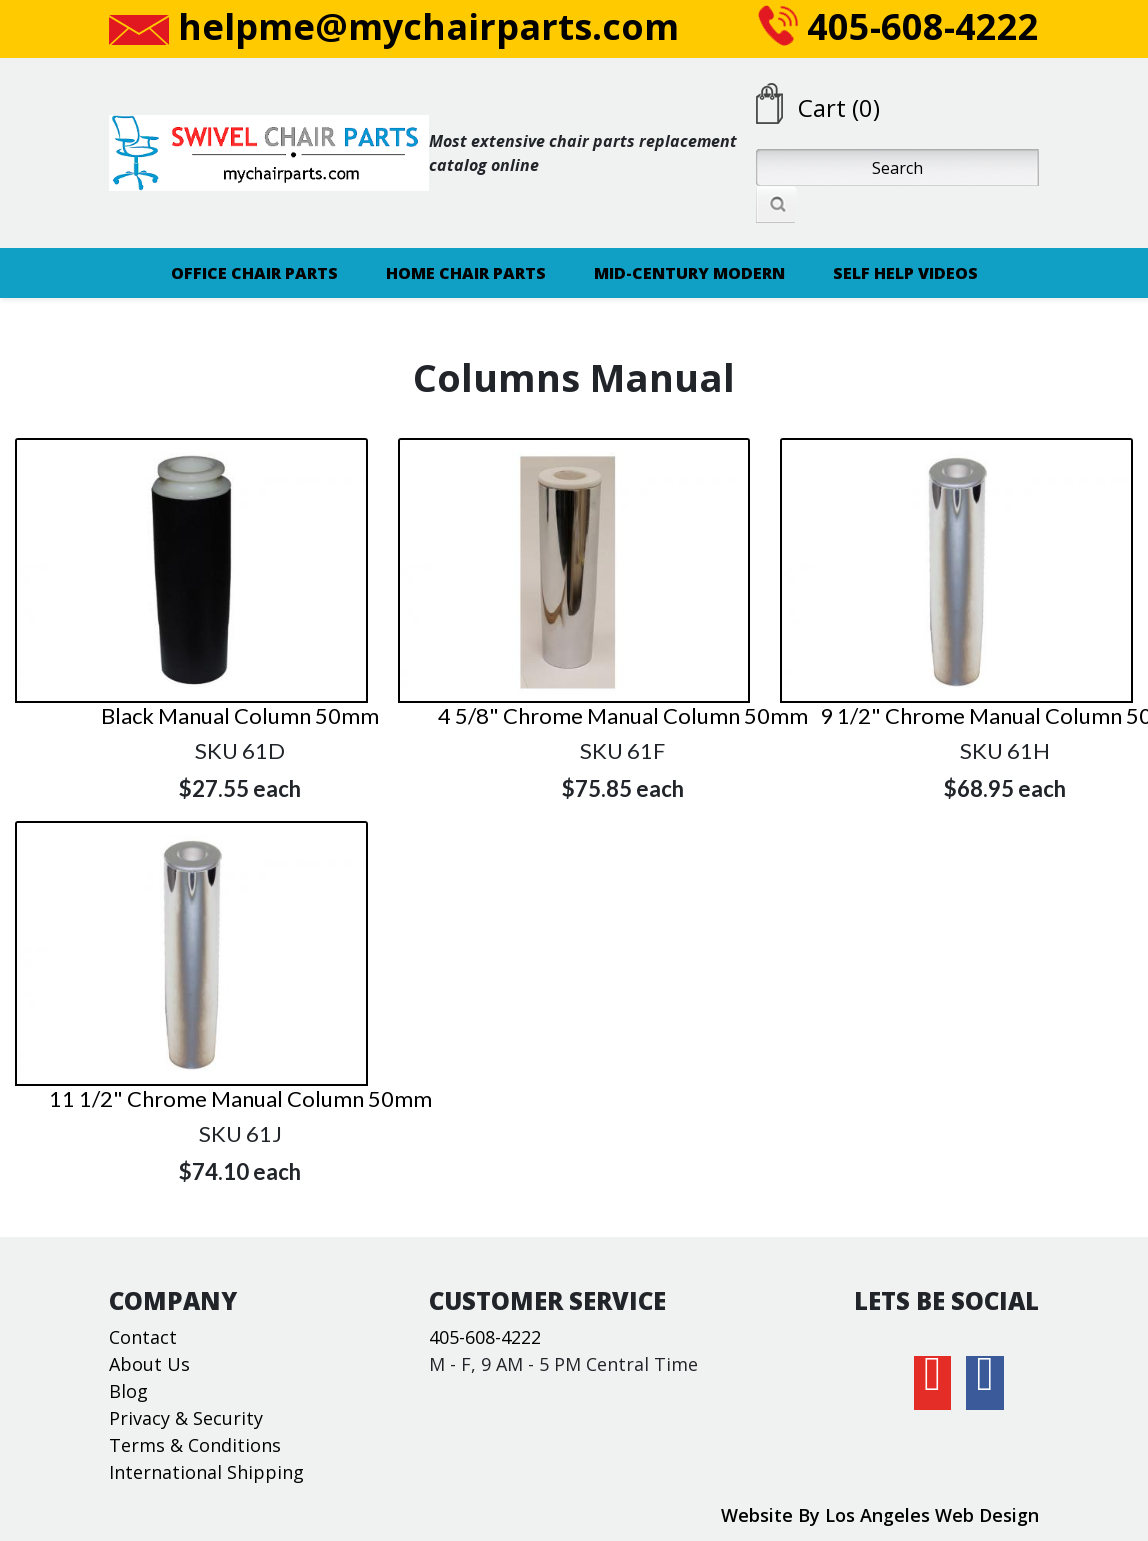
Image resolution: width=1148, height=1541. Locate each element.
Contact (143, 1337)
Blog (128, 1391)
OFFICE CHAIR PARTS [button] (254, 273)
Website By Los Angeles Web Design (880, 1515)
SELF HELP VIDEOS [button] (905, 273)
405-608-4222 (898, 26)
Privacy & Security (186, 1418)
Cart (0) (839, 107)
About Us (149, 1364)
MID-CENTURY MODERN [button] (689, 273)
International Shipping (206, 1472)
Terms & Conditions (195, 1445)
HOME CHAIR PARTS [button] (466, 273)
